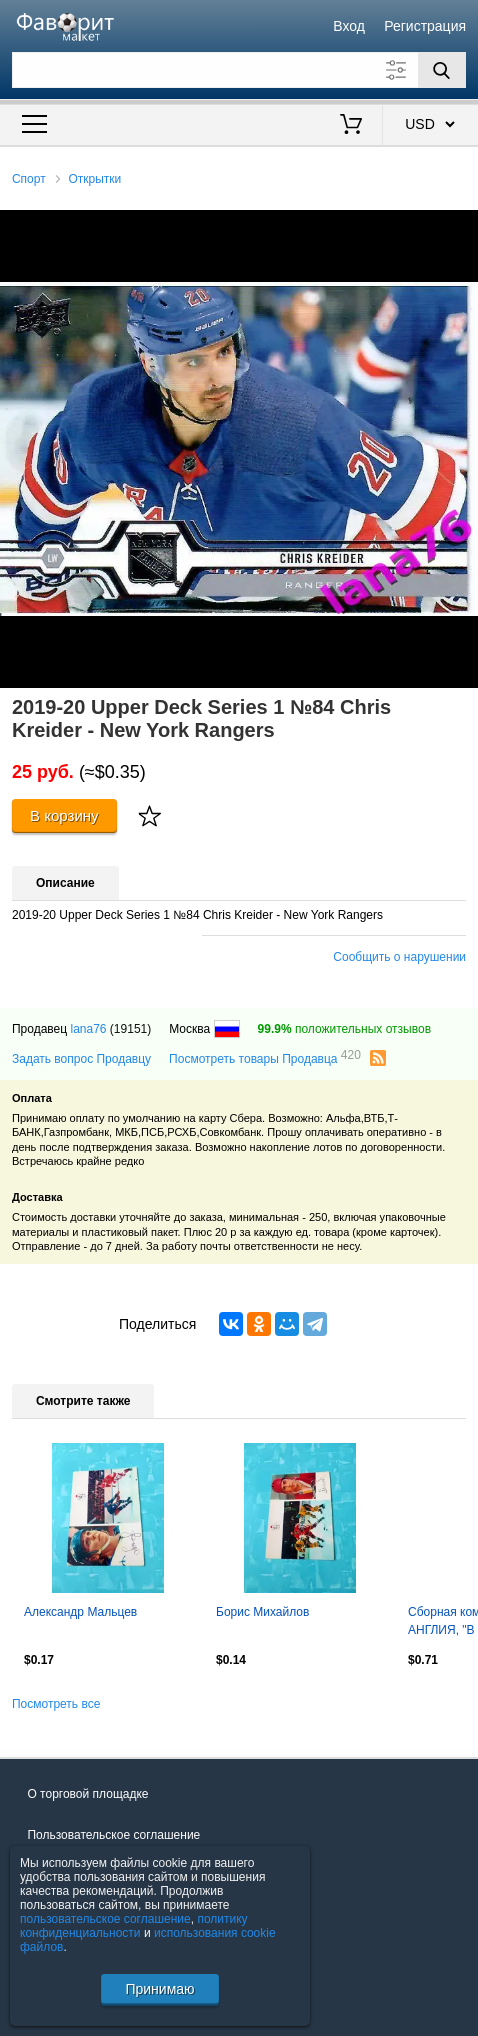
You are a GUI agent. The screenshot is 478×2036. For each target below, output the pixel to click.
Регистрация (425, 26)
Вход (349, 26)
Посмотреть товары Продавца (265, 1058)
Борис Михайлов (262, 1612)
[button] (460, 228)
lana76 (88, 1029)
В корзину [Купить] (64, 815)
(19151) (130, 1029)
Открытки (94, 179)
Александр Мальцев (80, 1612)
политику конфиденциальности (134, 1926)
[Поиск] (442, 70)
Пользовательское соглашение (113, 1835)
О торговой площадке (87, 1794)
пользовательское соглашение (105, 1919)
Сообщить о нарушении (399, 957)
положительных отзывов (344, 1029)
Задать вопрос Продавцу (81, 1059)
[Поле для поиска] (239, 70)
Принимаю (159, 1989)
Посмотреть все (56, 1704)
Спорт (29, 179)
